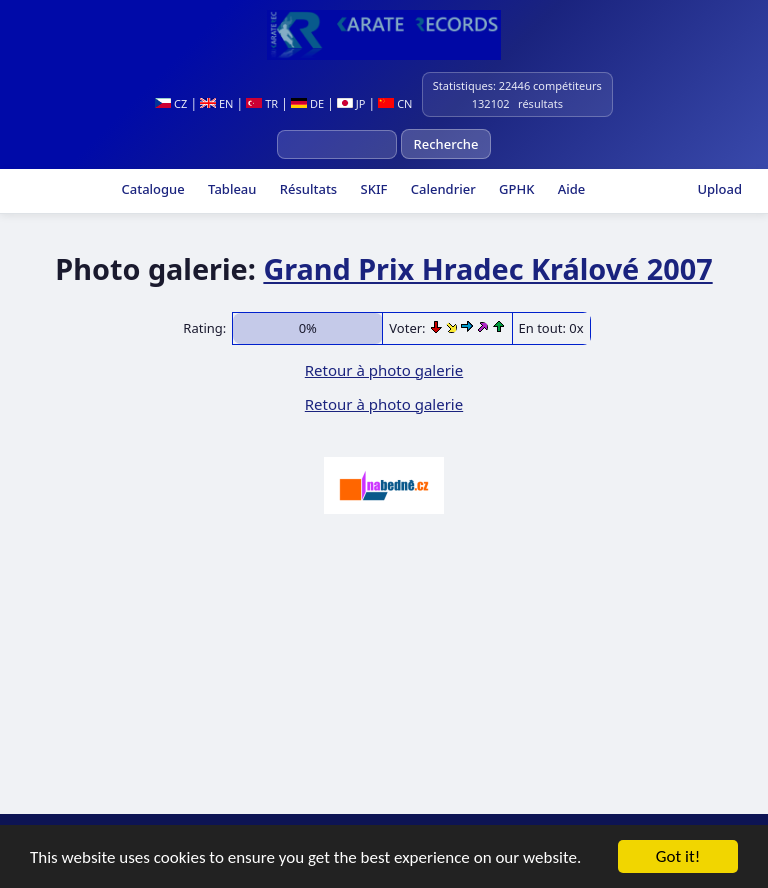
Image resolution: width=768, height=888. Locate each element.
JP (351, 103)
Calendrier (441, 189)
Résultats (306, 189)
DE (307, 103)
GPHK (515, 189)
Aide (569, 189)
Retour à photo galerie (384, 370)
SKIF (372, 189)
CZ (171, 103)
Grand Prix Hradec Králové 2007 (487, 268)
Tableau (231, 189)
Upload (719, 189)
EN (216, 103)
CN (395, 103)
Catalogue (151, 189)
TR (262, 103)
